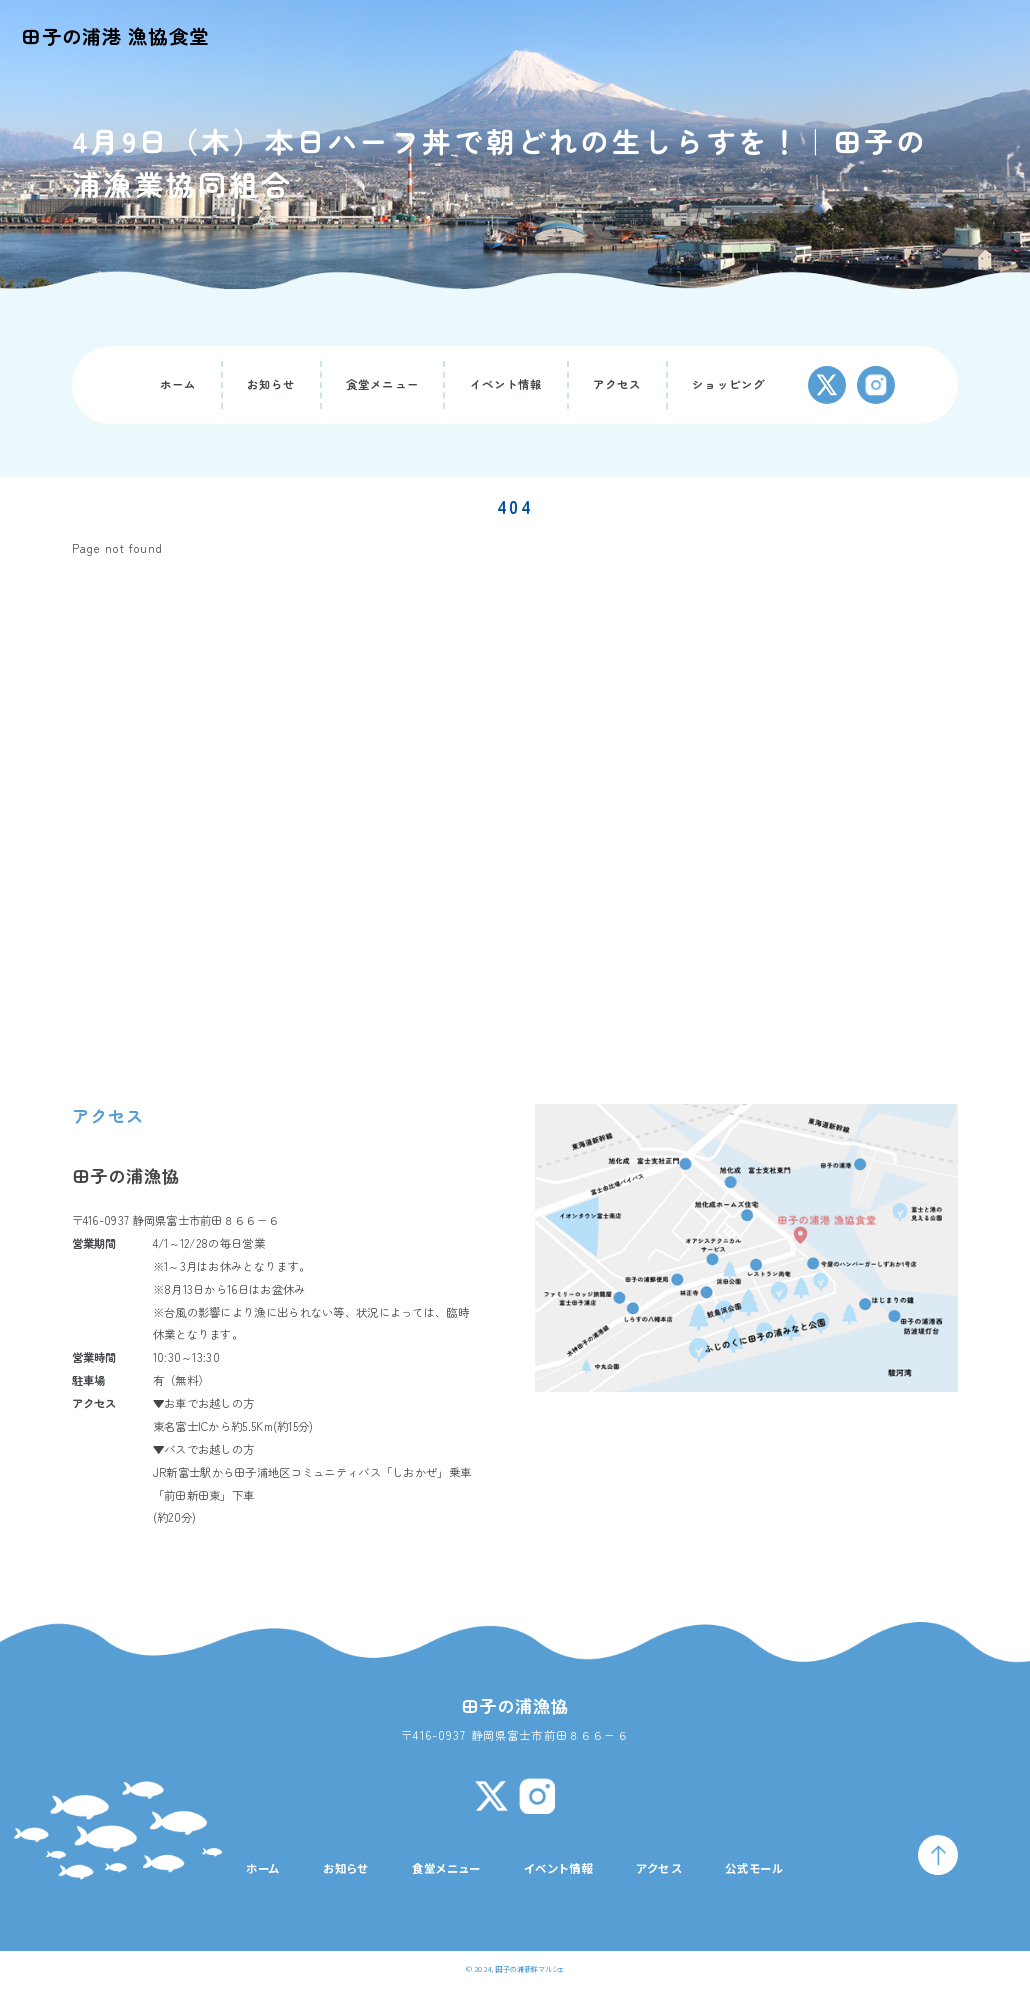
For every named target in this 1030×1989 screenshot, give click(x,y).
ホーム (178, 384)
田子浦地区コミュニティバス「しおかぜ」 (341, 1472)
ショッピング (728, 384)
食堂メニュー (382, 384)
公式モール (755, 1868)
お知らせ (271, 384)
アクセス (617, 384)
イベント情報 (506, 384)
